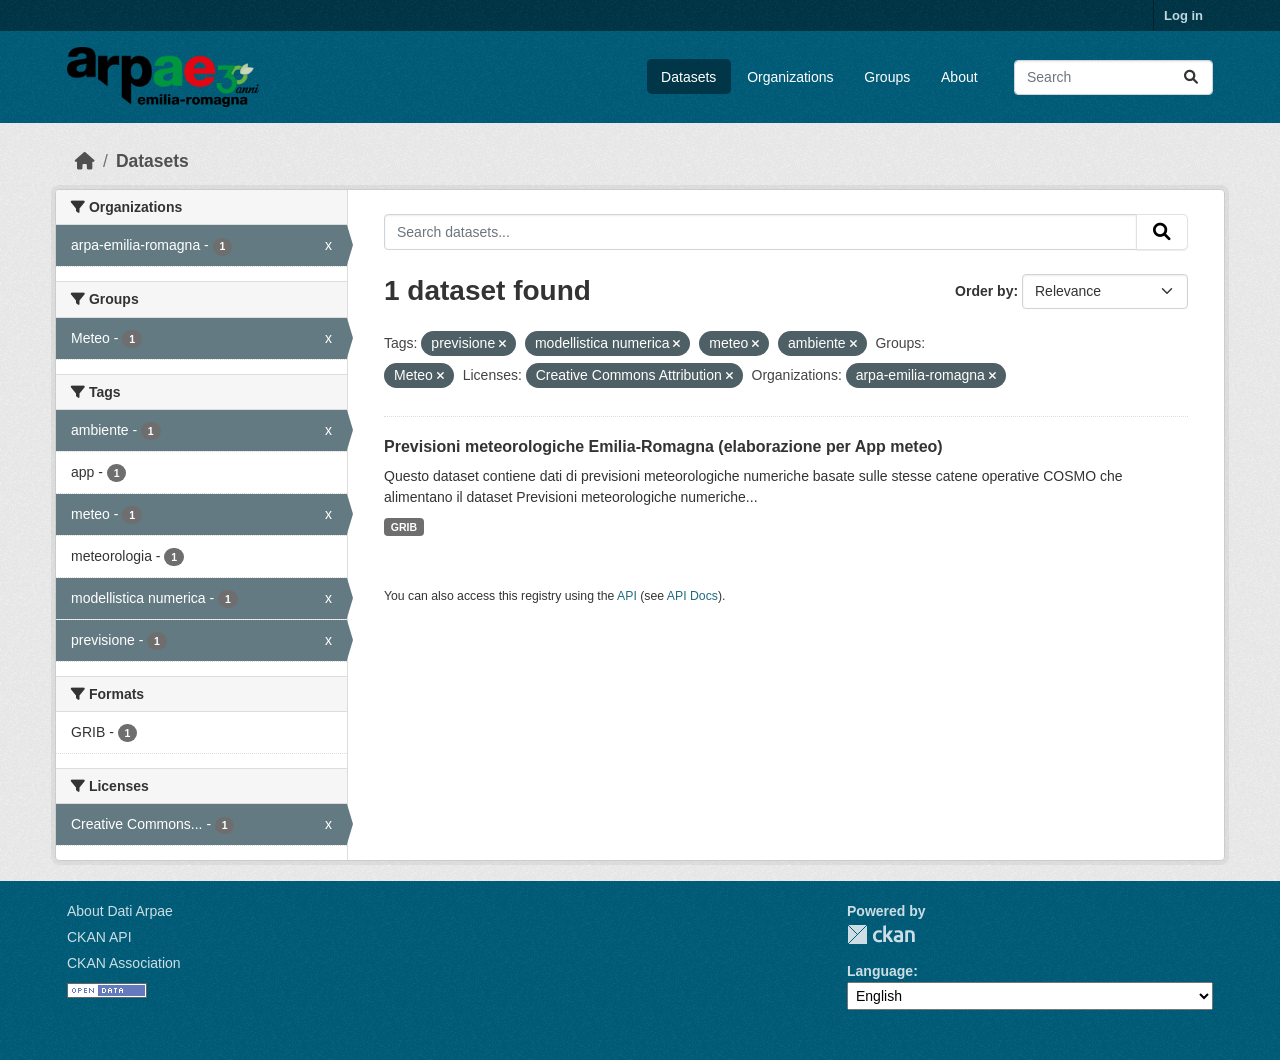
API (627, 596)
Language (880, 971)
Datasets (688, 77)
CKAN (881, 934)
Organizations (790, 77)
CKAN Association (124, 963)
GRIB (404, 527)
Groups (887, 77)
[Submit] (1191, 77)
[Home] (85, 161)
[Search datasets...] (1113, 77)
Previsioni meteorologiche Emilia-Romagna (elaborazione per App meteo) (663, 446)
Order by (984, 291)
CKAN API (99, 937)
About (959, 77)
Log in (1183, 15)
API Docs (692, 596)
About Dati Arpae (120, 911)
